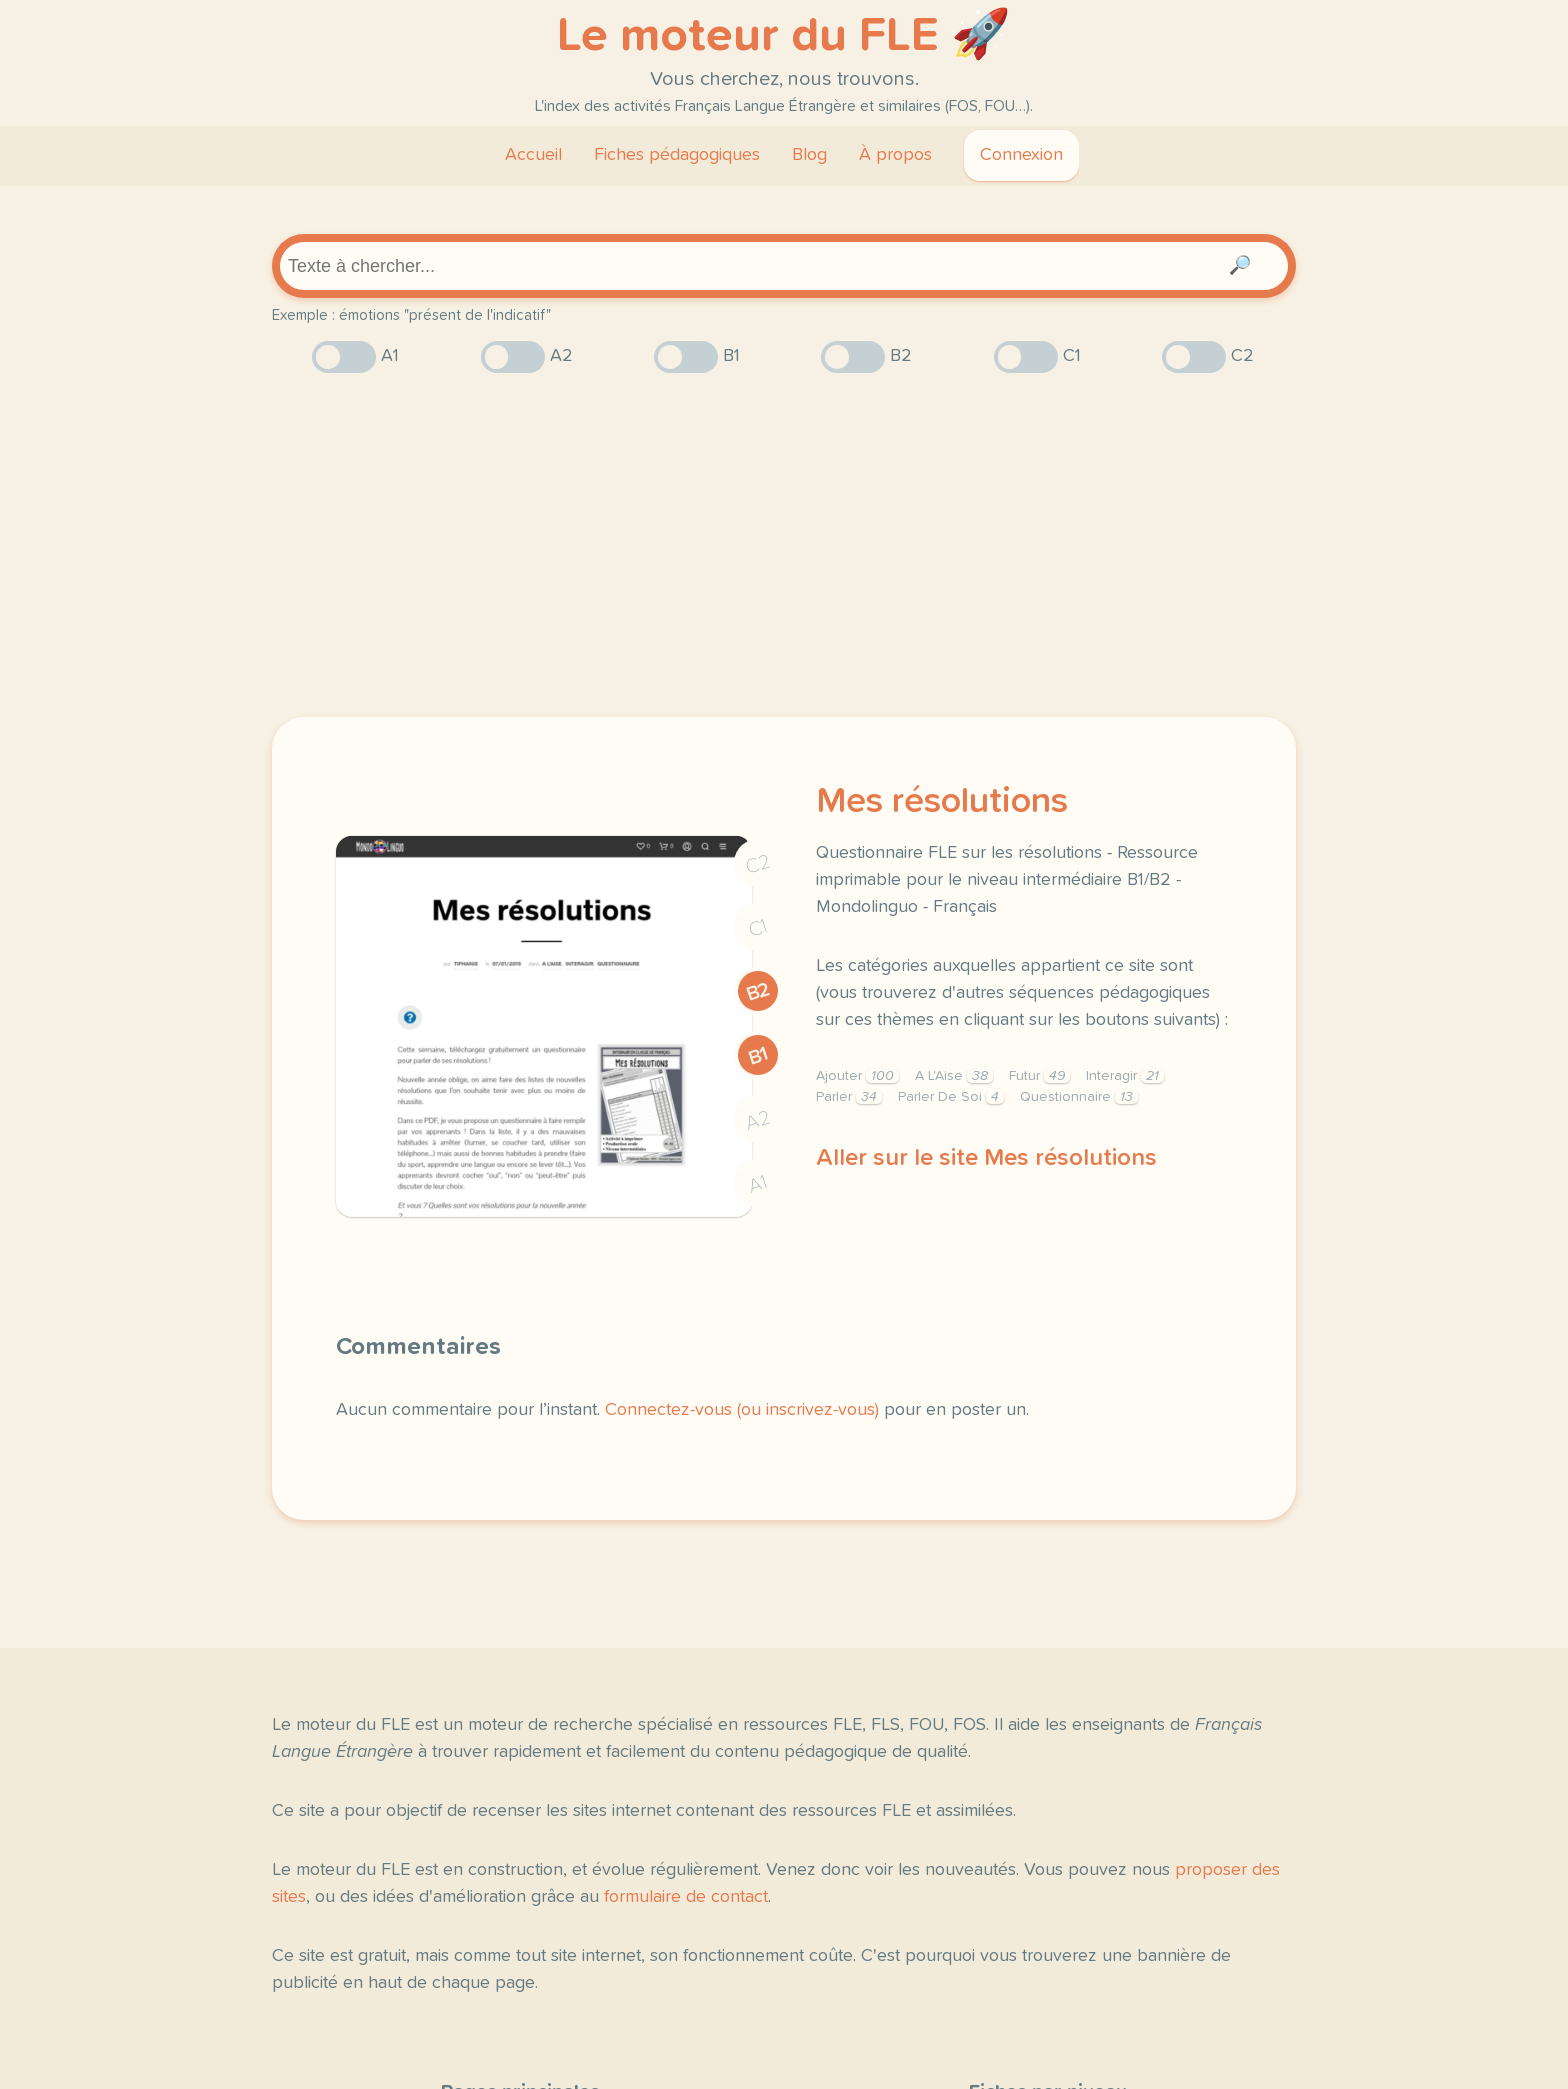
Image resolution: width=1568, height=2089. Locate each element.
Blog (809, 155)
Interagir (1125, 1076)
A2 (758, 1120)
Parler (849, 1097)
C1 (758, 928)
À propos (895, 155)
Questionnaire (1079, 1097)
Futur (1039, 1076)
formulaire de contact (686, 1897)
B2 (758, 992)
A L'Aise (954, 1076)
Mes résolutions (942, 802)
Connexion (1021, 155)
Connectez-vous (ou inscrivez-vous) (742, 1410)
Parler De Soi (951, 1097)
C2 (758, 864)
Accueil (533, 155)
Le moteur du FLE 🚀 (784, 36)
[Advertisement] (784, 545)
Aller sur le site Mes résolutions (986, 1158)
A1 (758, 1184)
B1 (758, 1055)
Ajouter (857, 1076)
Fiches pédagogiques (677, 155)
